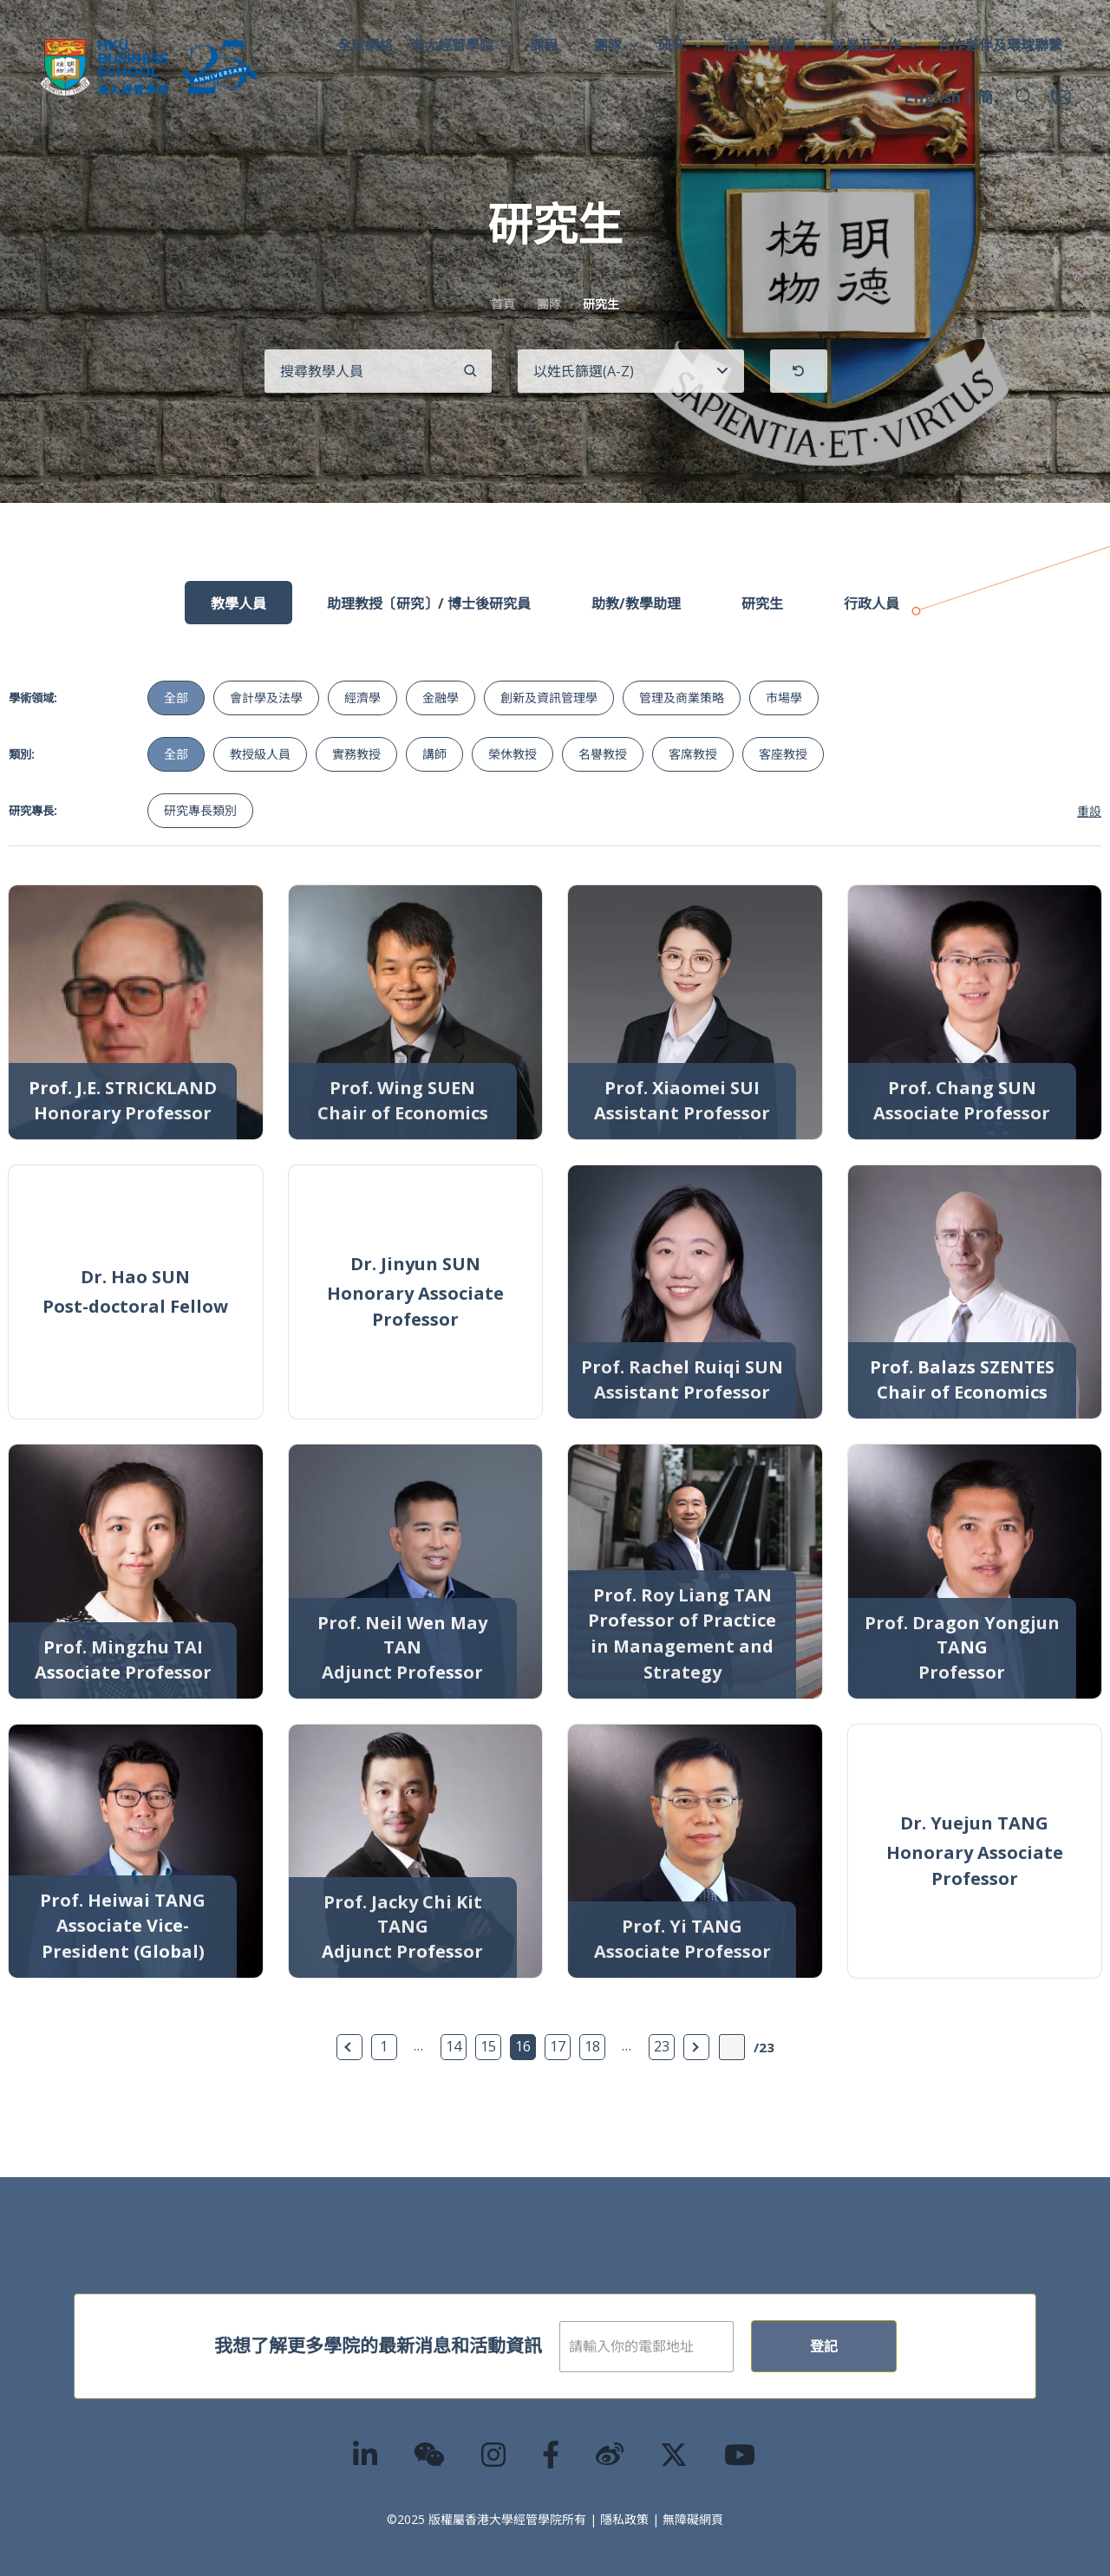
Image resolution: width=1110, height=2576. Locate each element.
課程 (553, 45)
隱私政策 (624, 2519)
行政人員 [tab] (871, 603)
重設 (1089, 811)
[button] (1024, 97)
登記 (879, 2346)
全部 (176, 697)
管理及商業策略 (681, 697)
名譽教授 (602, 754)
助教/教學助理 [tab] (636, 603)
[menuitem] (932, 100)
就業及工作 (876, 45)
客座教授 (783, 754)
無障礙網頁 (693, 2519)
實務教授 (356, 754)
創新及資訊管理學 (548, 697)
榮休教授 (512, 754)
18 (592, 2046)
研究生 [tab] (762, 603)
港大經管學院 (461, 45)
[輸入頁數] (732, 2047)
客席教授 (693, 754)
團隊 (617, 45)
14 (453, 2046)
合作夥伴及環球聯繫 (999, 45)
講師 (434, 754)
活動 (736, 45)
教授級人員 (260, 754)
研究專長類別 (200, 810)
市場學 (784, 697)
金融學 (440, 697)
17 (557, 2046)
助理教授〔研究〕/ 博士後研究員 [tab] (429, 603)
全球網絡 (365, 45)
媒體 (790, 45)
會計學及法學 (266, 697)
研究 (681, 45)
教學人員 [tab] (238, 603)
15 (488, 2046)
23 (661, 2046)
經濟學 (362, 697)
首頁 (503, 304)
